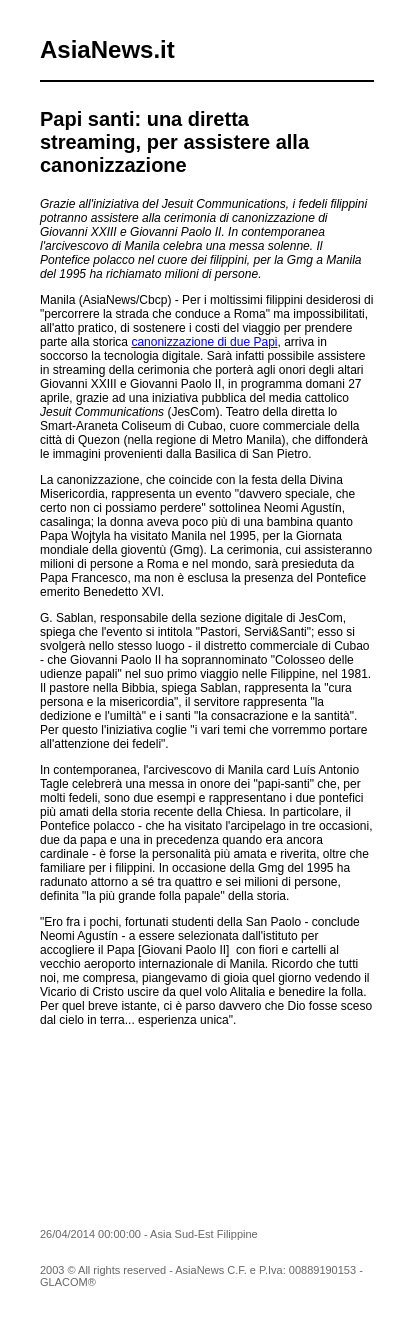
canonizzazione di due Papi (204, 342)
